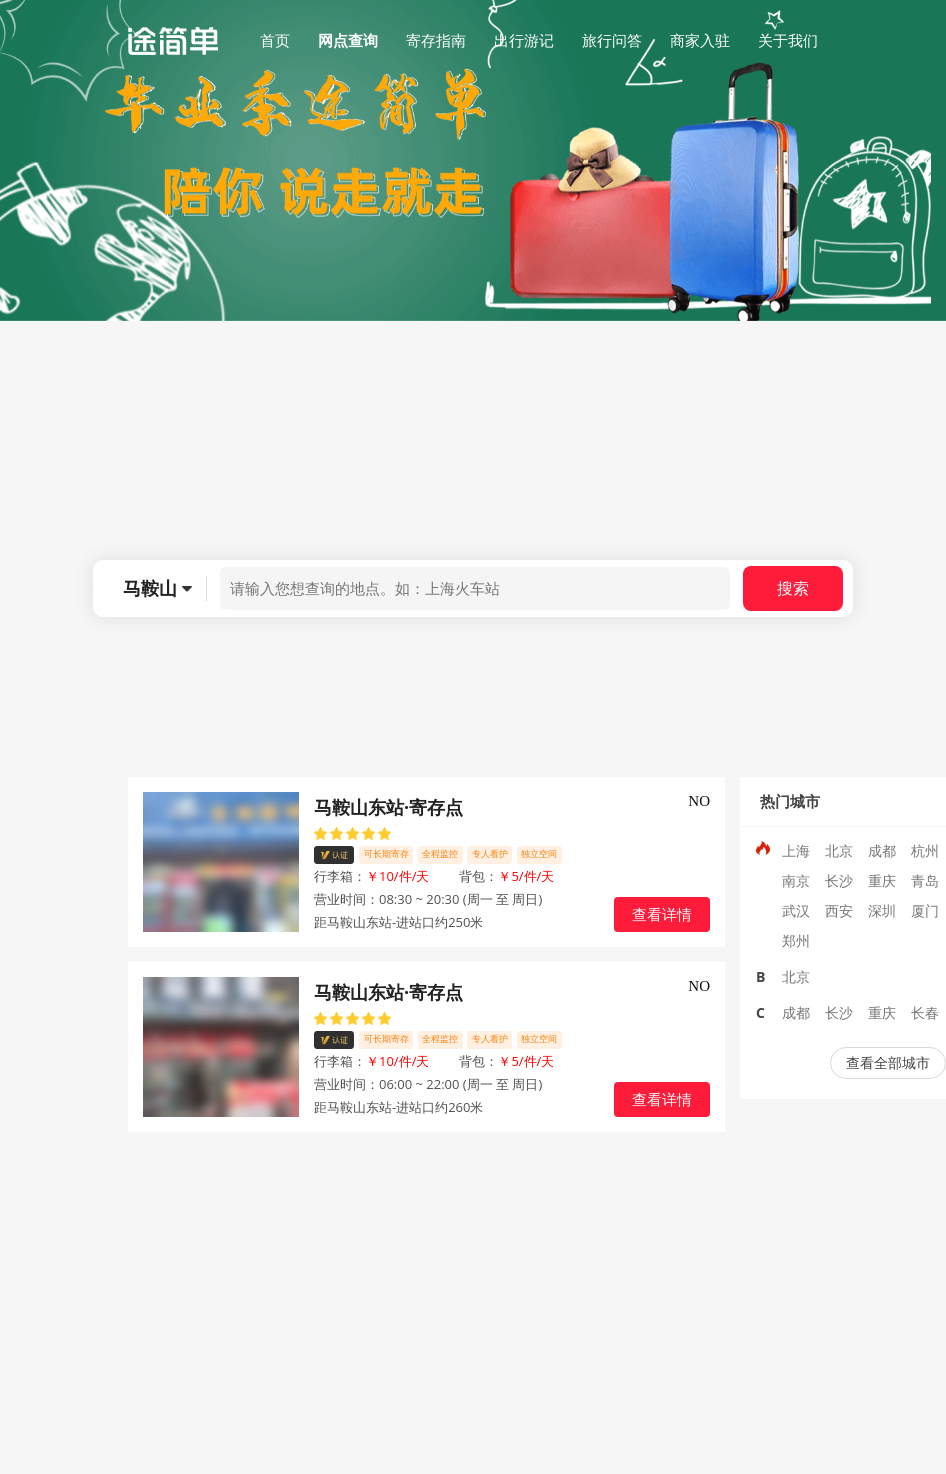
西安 (839, 910)
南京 (796, 880)
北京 (839, 850)
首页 (275, 40)
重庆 (882, 880)
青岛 (925, 880)
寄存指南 (436, 40)
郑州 (796, 940)
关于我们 (788, 40)
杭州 (925, 850)
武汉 (796, 910)
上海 (796, 850)
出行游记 (524, 40)
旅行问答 (612, 40)
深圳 (882, 910)
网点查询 (348, 40)
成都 (882, 850)
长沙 (839, 880)
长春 (925, 1012)
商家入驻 (700, 40)
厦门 (925, 910)
